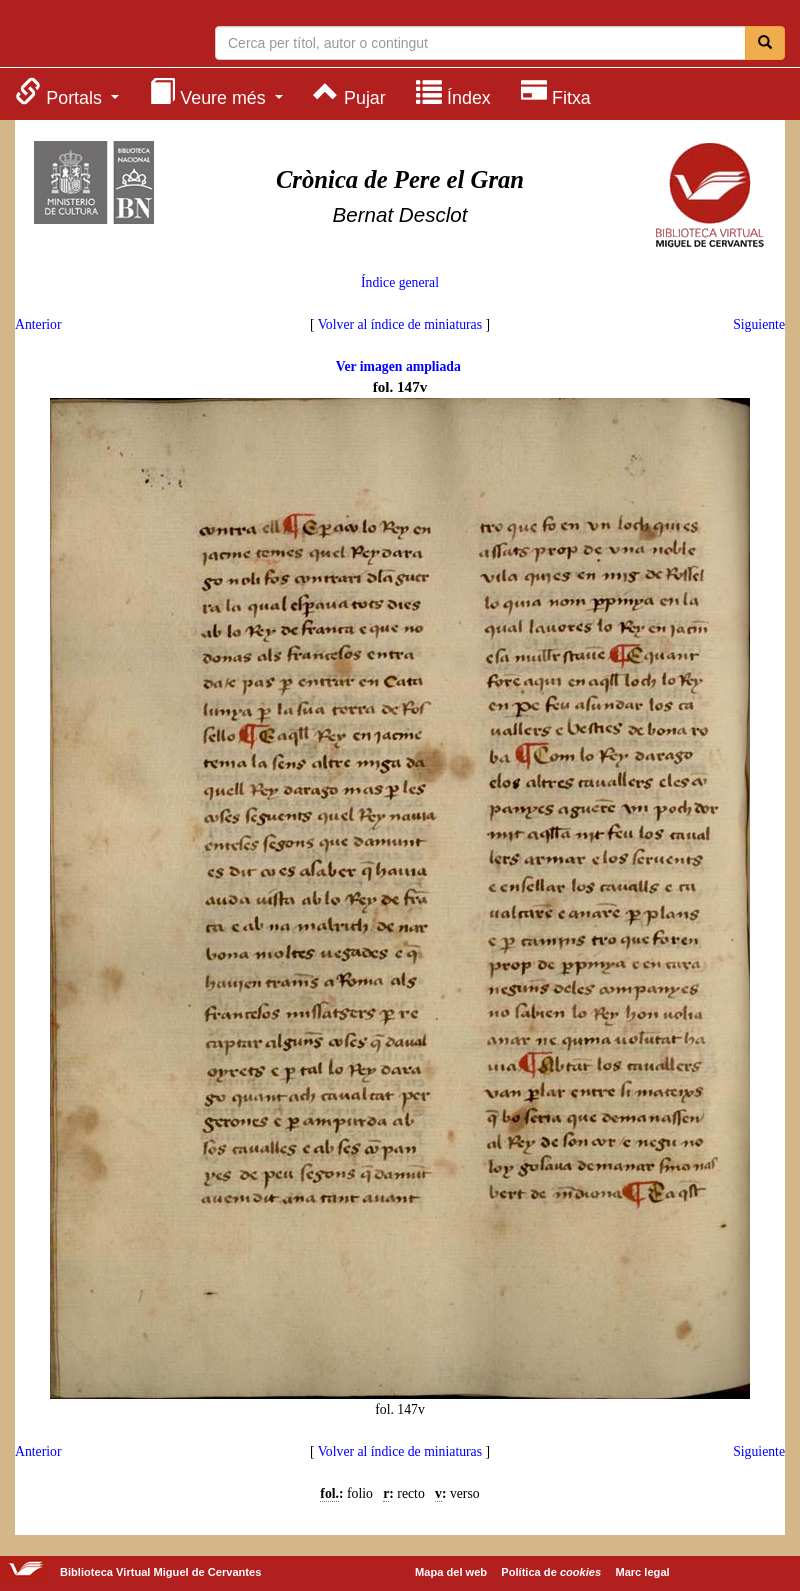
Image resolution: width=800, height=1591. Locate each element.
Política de (551, 1572)
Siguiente (759, 324)
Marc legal (642, 1572)
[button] (67, 92)
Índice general (400, 282)
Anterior (38, 324)
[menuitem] (67, 92)
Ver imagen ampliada (398, 366)
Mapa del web (451, 1572)
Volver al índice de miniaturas (400, 324)
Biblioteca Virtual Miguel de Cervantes (95, 36)
